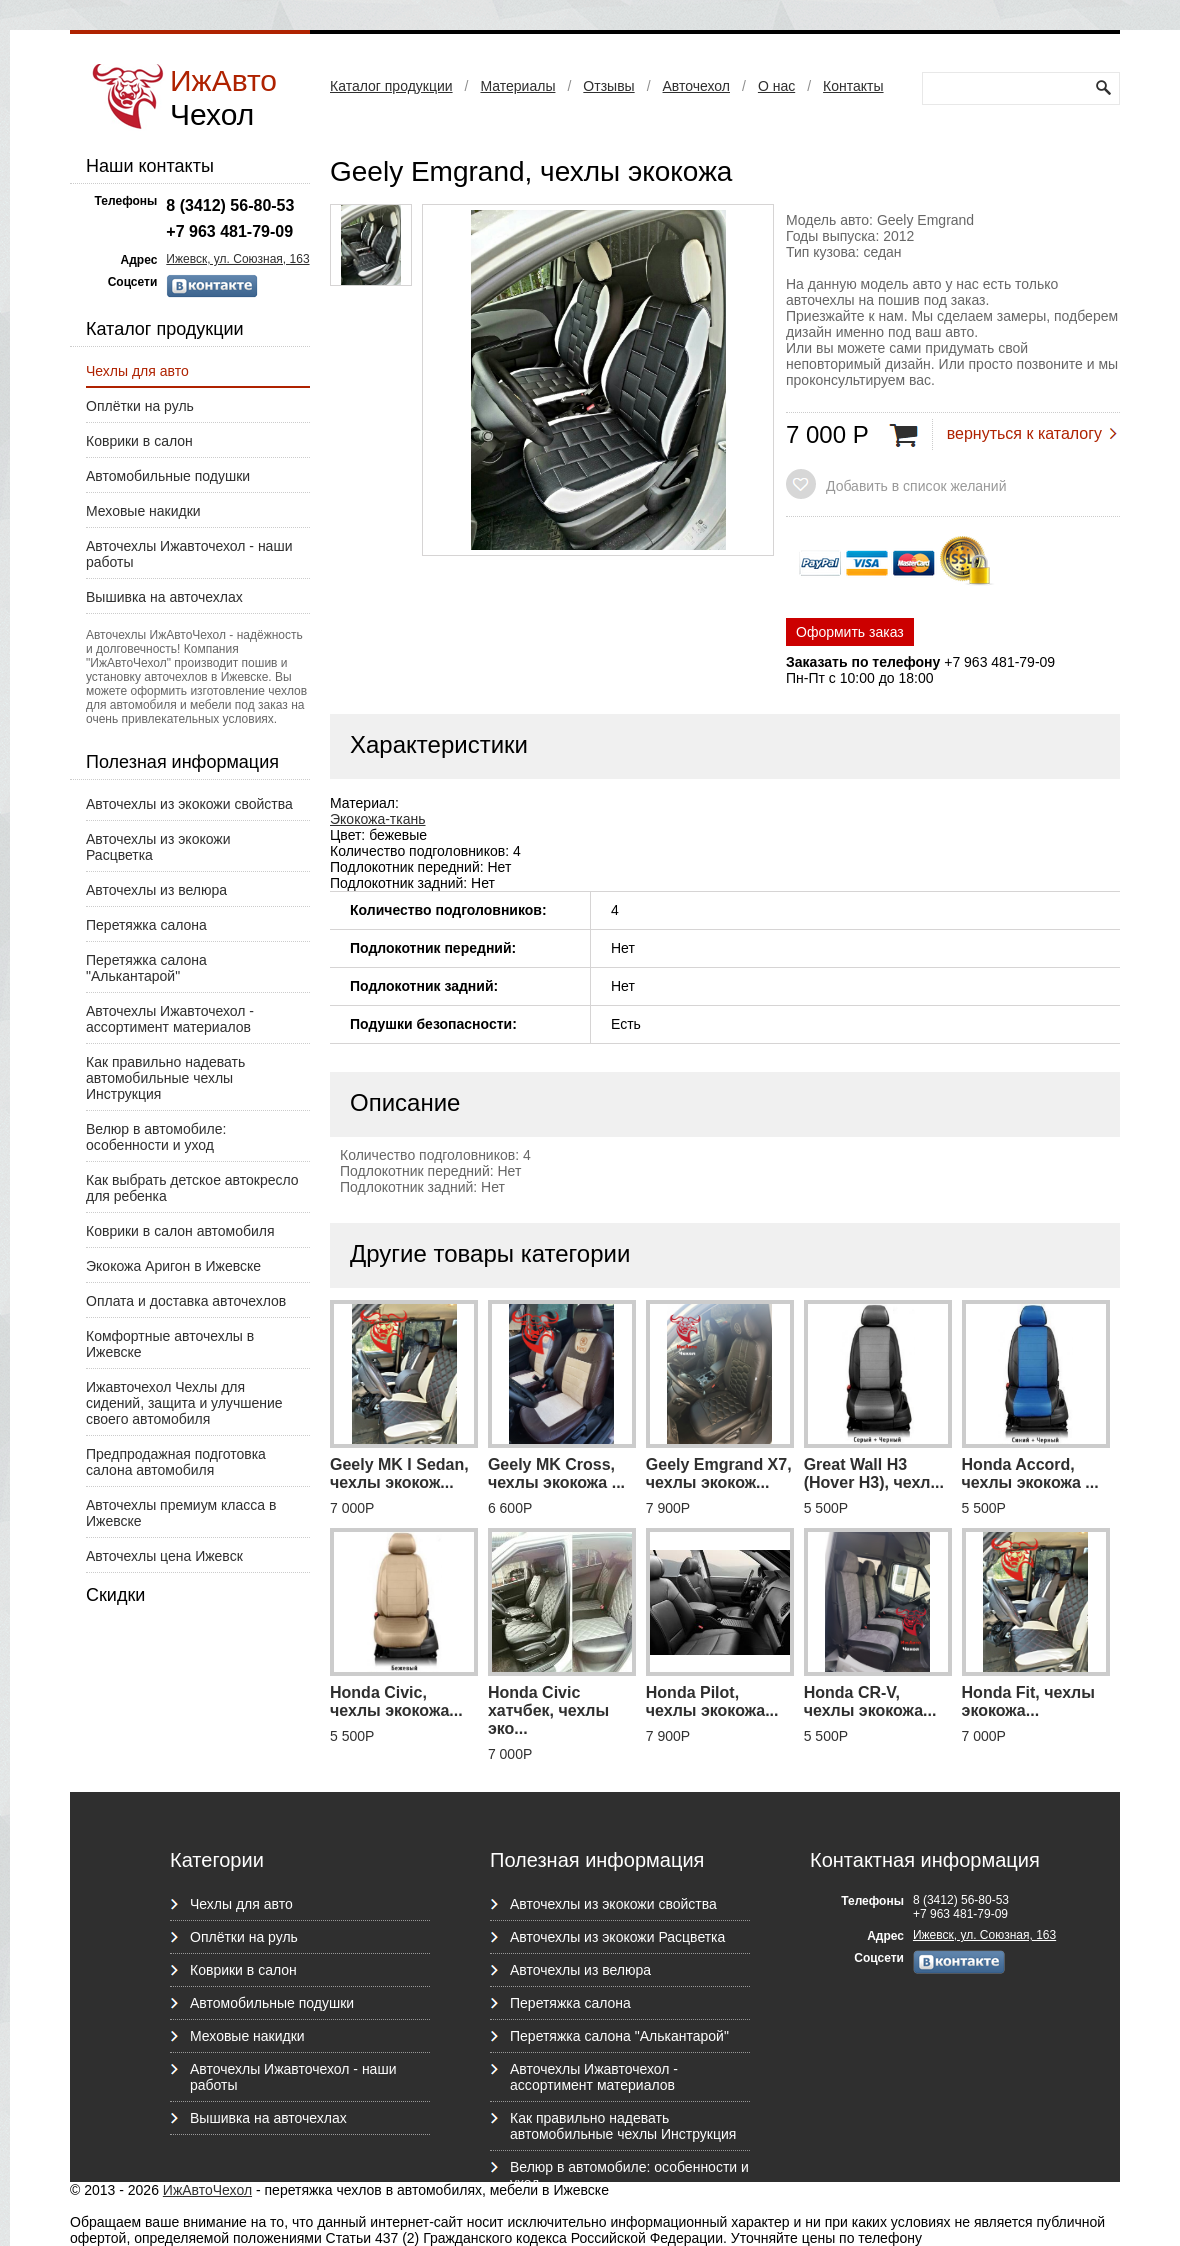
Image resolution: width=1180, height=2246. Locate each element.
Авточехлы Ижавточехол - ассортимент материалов (170, 1019)
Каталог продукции (391, 86)
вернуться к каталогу (1024, 433)
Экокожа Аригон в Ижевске (173, 1266)
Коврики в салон (139, 441)
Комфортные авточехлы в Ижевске (170, 1344)
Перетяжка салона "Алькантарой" (146, 968)
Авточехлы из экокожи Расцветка (158, 847)
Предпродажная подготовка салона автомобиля (176, 1462)
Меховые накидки (143, 511)
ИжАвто (223, 97)
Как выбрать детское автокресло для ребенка (192, 1188)
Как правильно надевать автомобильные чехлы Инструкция (165, 1078)
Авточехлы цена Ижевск (164, 1556)
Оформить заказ (850, 632)
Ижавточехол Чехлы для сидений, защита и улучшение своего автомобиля (184, 1403)
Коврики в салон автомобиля (180, 1231)
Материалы (517, 86)
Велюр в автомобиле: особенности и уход (156, 1137)
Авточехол (696, 86)
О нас (776, 86)
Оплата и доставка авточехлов (186, 1301)
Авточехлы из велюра (156, 890)
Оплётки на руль (140, 406)
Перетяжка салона (146, 925)
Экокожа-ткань (378, 819)
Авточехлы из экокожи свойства (189, 804)
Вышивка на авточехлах (164, 597)
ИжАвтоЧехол (207, 2190)
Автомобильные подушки (168, 476)
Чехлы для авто (137, 371)
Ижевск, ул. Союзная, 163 (237, 259)
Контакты (853, 86)
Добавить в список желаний (916, 486)
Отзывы (608, 86)
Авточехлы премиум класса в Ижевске (181, 1513)
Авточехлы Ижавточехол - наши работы (189, 554)
